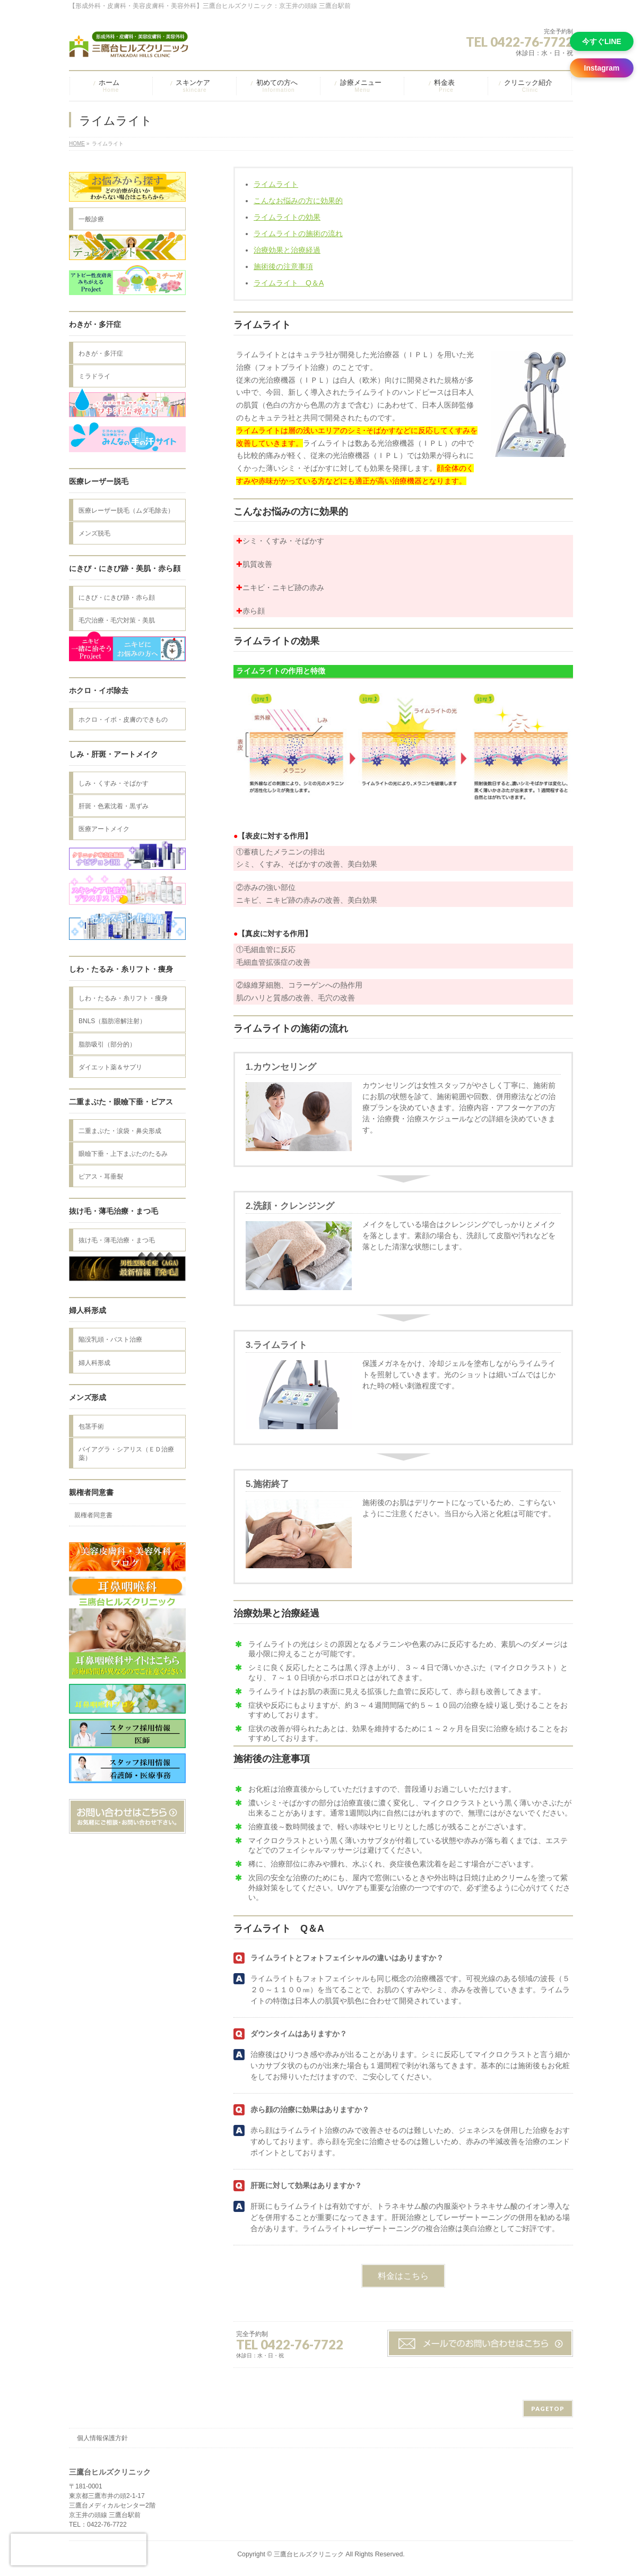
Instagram (602, 68)
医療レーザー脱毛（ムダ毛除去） (126, 510)
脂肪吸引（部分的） (107, 1044)
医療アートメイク (104, 829)
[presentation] (78, 2549)
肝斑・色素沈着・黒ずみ (114, 806)
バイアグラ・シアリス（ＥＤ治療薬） (126, 1454)
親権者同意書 (93, 1515)
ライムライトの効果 (287, 217)
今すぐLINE (601, 41)
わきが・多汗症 (101, 353)
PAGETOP (548, 2408)
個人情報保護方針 (102, 2438)
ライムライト (276, 184)
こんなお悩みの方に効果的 (298, 200)
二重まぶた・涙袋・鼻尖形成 (120, 1131)
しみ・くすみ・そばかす (114, 783)
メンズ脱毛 (94, 533)
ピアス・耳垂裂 (101, 1176)
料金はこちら (403, 2275)
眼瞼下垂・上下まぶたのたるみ (123, 1153)
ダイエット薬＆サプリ (110, 1067)
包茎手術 (91, 1426)
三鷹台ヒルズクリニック (309, 2554)
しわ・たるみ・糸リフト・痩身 (123, 998)
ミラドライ (94, 376)
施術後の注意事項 (283, 266)
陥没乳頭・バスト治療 (110, 1339)
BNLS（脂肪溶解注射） (112, 1021)
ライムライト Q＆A (289, 283)
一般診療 (91, 219)
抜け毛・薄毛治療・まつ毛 (117, 1240)
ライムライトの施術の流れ (298, 233)
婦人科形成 (94, 1363)
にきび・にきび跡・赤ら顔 (117, 597)
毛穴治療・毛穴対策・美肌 (117, 620)
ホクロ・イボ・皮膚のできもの (123, 719)
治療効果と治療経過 (287, 250)
